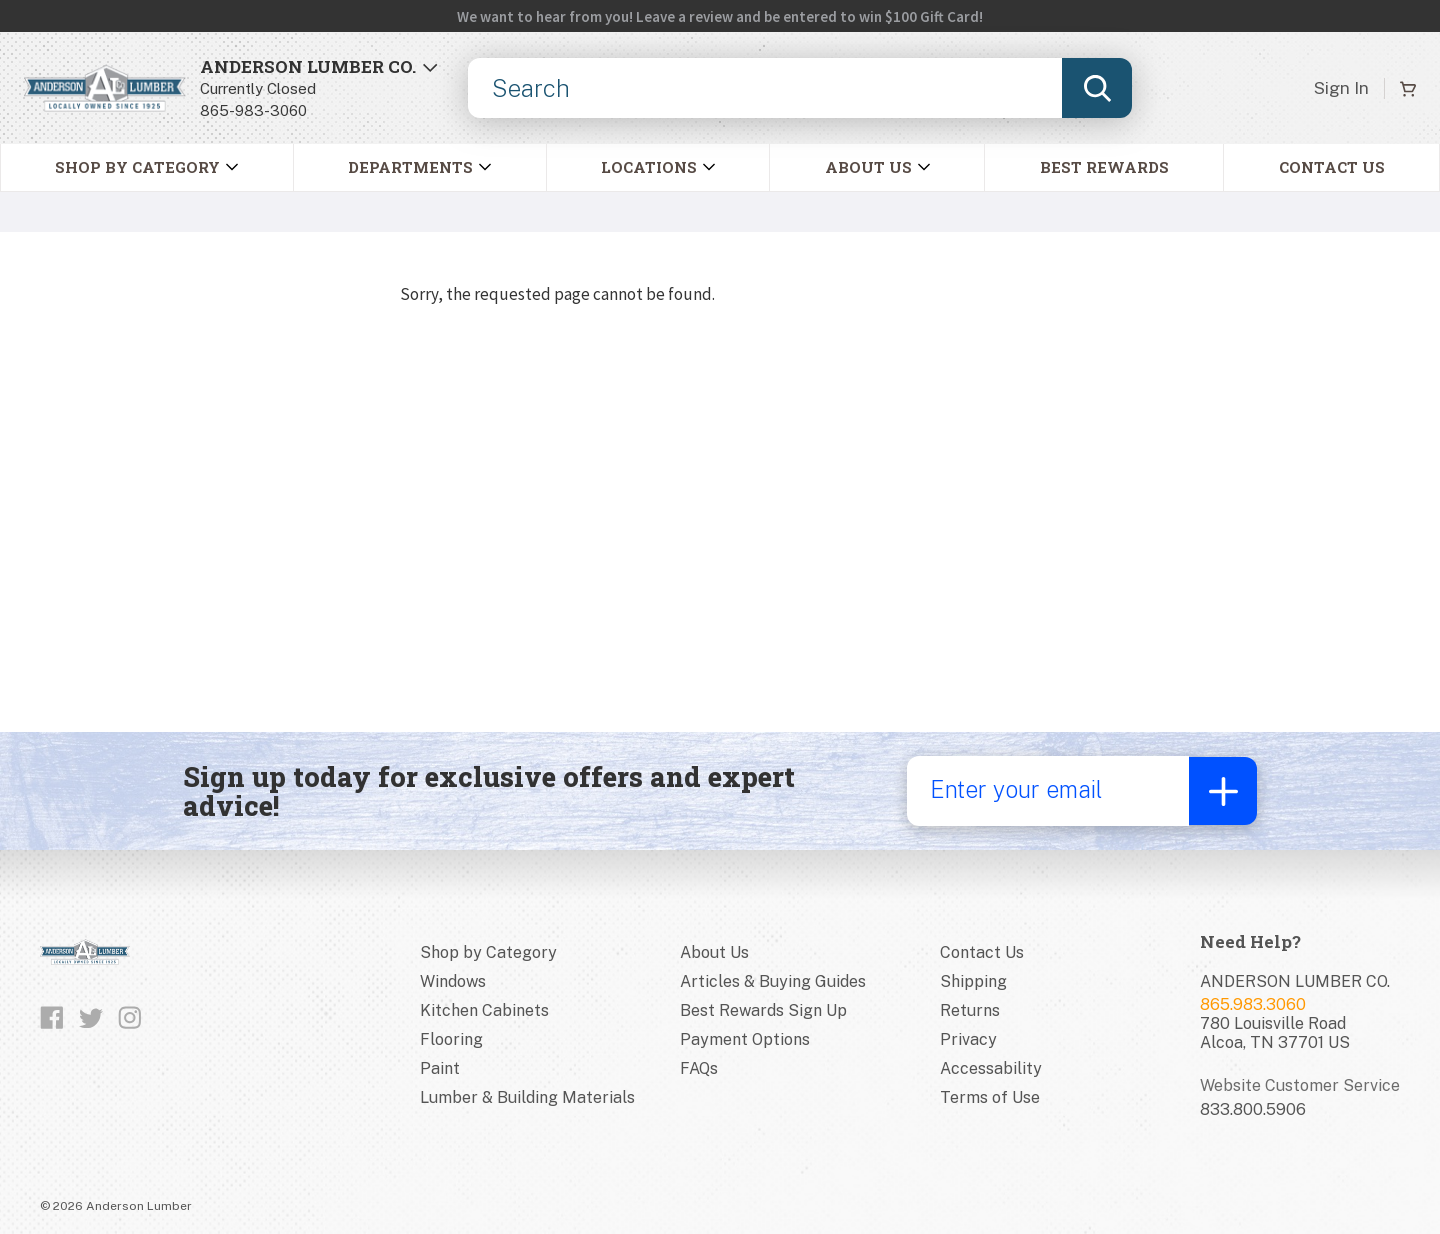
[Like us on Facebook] (52, 1018)
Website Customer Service (1300, 1085)
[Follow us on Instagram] (130, 1018)
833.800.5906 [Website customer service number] (1253, 1109)
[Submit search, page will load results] (1097, 88)
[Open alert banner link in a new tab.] (720, 16)
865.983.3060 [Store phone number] (1253, 1004)
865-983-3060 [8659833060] (253, 110)
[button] (419, 167)
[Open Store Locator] (319, 88)
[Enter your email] (1047, 791)
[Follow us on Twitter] (91, 1018)
